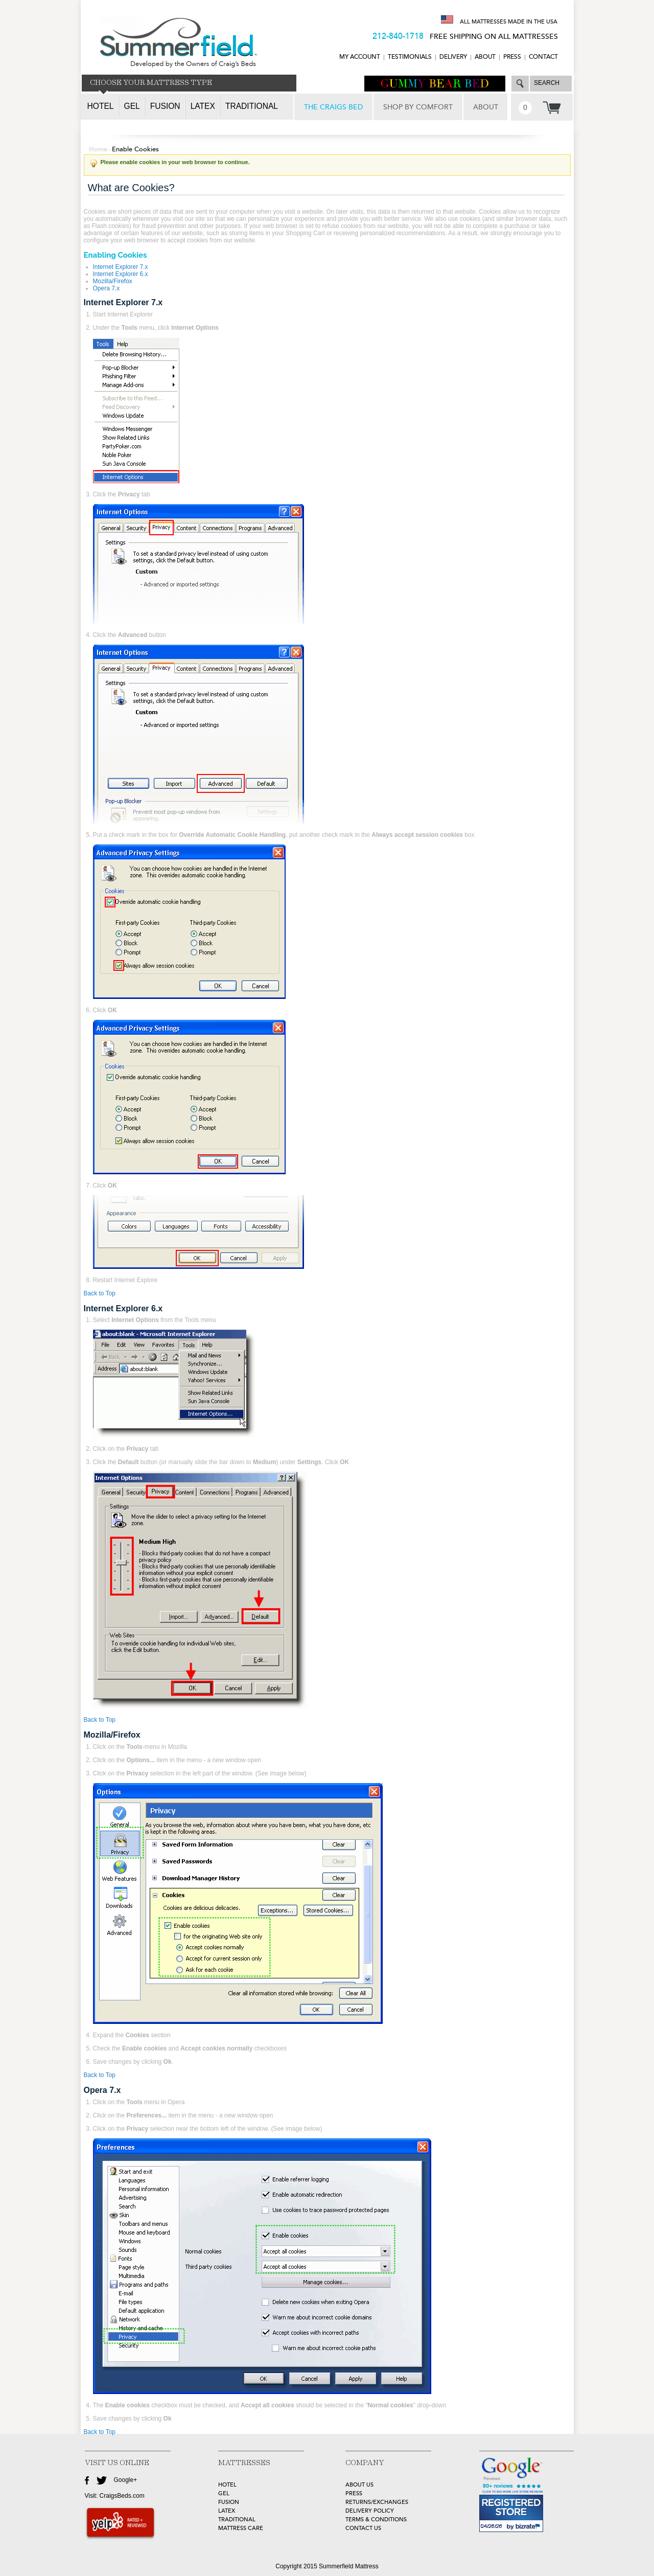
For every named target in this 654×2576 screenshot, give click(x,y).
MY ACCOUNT (359, 57)
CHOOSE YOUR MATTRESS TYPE (151, 82)
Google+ (125, 2479)
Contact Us (363, 2528)
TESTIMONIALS (410, 57)
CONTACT (543, 57)
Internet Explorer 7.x (120, 266)
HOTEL (227, 2484)
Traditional (251, 106)
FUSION (228, 2502)
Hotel (100, 106)
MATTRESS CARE (240, 2528)
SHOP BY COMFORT (418, 107)
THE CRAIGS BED (333, 107)
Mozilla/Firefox (112, 281)
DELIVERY (453, 57)
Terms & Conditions (376, 2519)
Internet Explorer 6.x (120, 274)
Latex (203, 106)
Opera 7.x (106, 288)
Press (512, 57)
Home (98, 149)
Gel (132, 106)
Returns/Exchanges (376, 2502)
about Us (359, 2484)
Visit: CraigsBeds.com (115, 2495)
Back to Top (99, 1293)
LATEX (226, 2510)
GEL (223, 2493)
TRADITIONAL (236, 2519)
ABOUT (485, 57)
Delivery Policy (369, 2510)
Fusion (165, 106)
